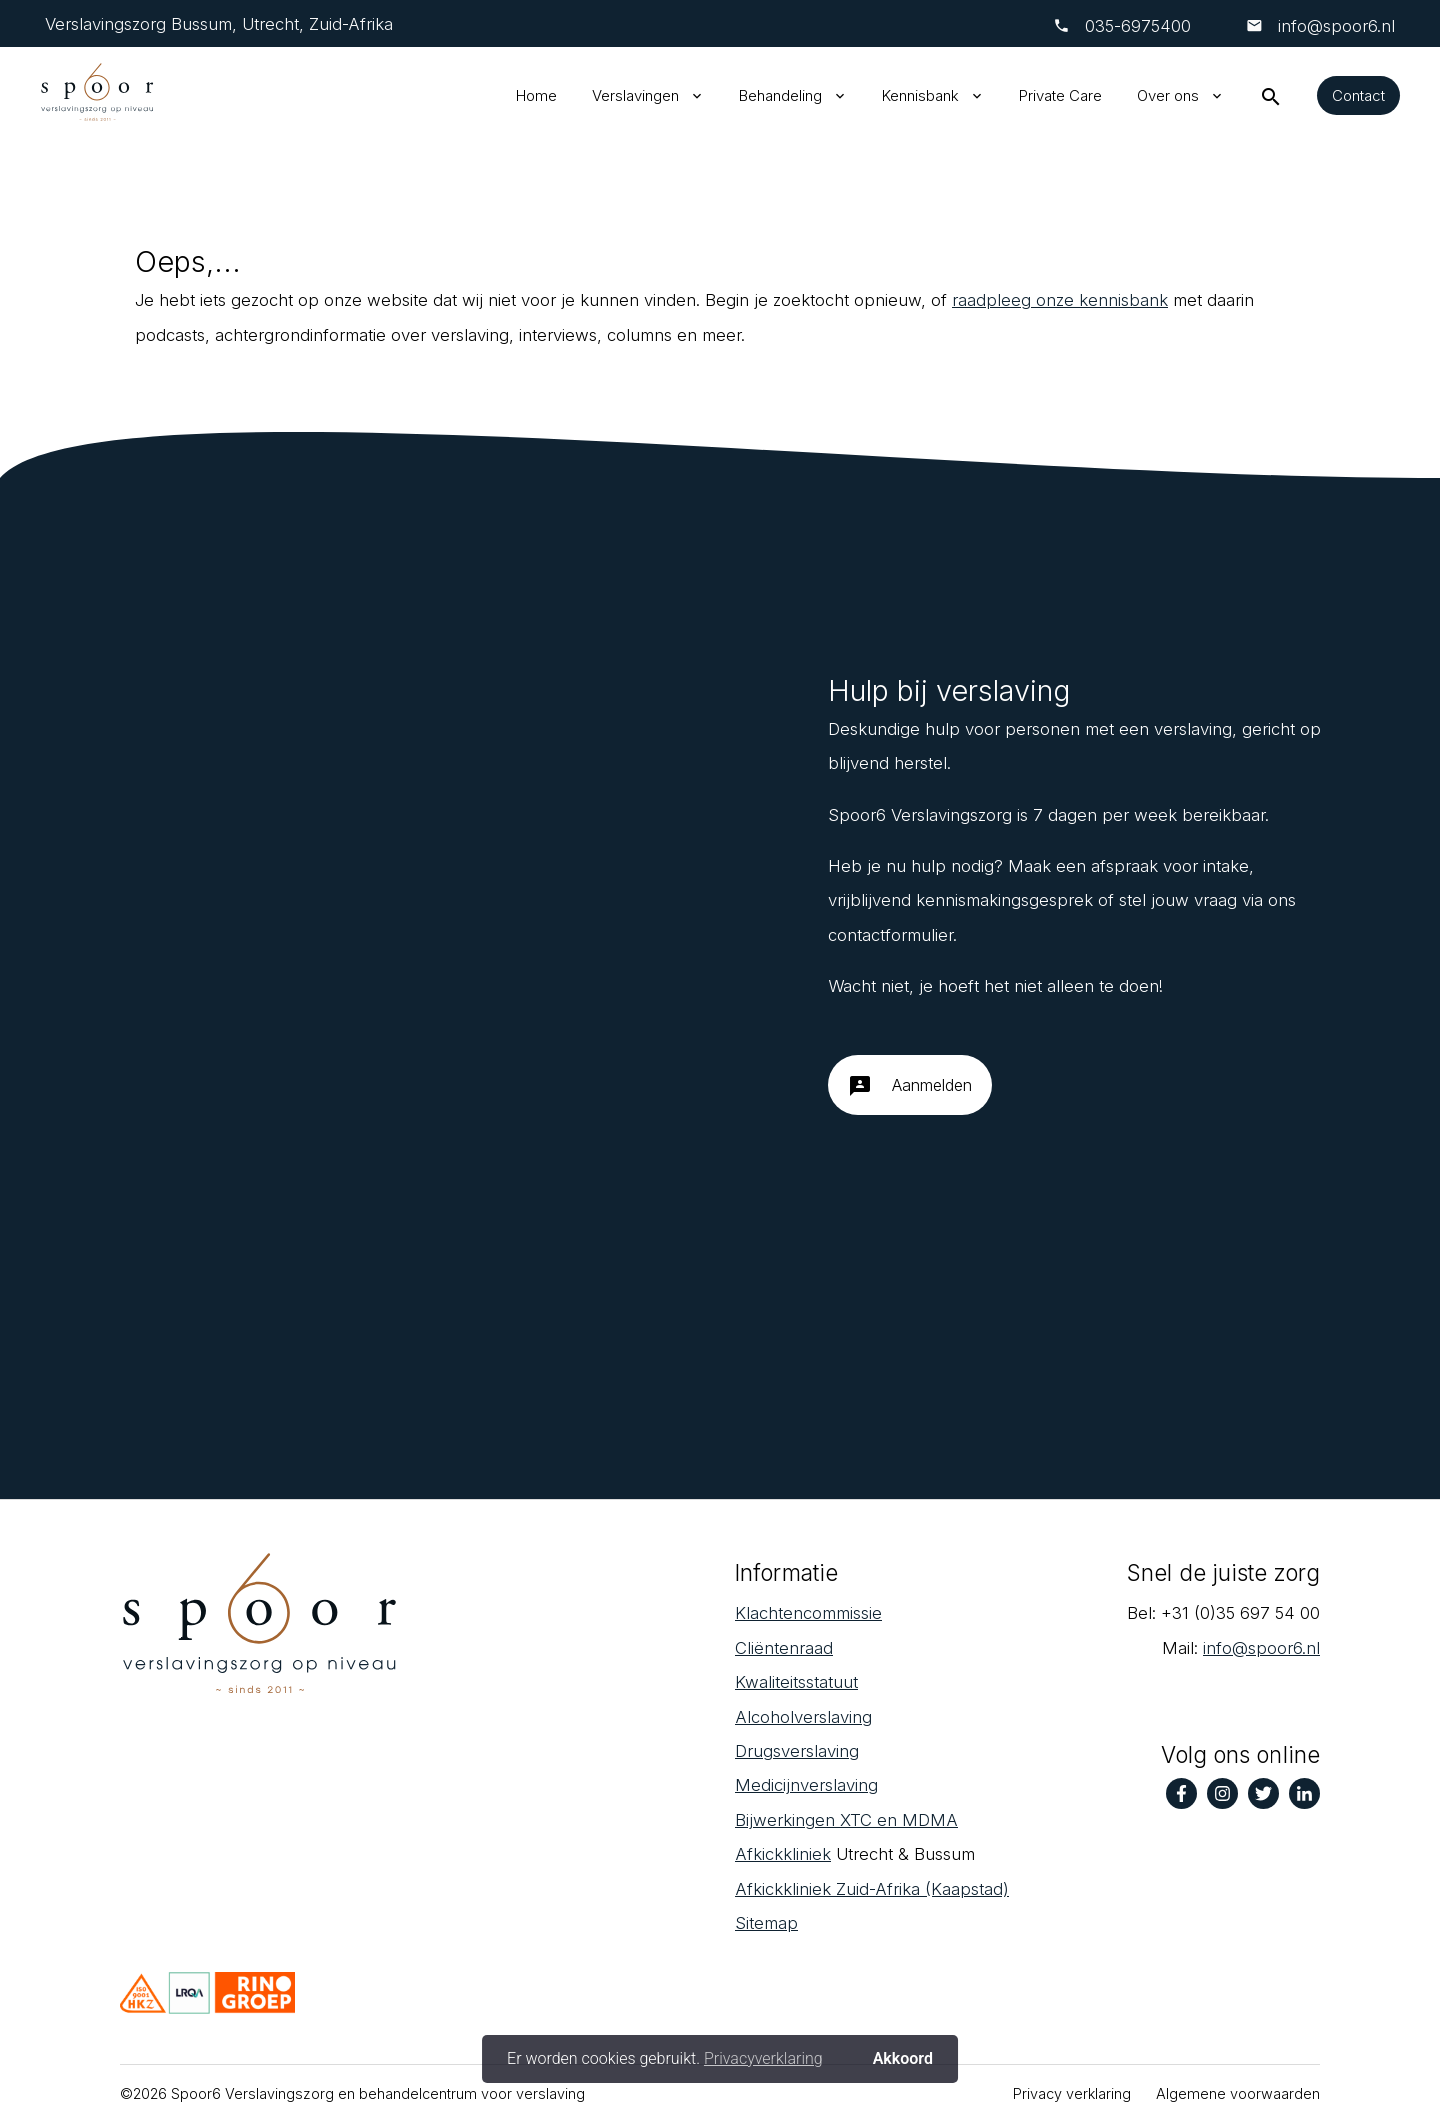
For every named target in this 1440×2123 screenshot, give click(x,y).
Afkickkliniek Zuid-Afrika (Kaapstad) (872, 1889)
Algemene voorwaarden (1238, 2093)
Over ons (1168, 95)
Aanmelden (910, 1093)
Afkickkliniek (783, 1854)
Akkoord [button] (903, 2058)
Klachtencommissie (808, 1613)
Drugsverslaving (797, 1751)
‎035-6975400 (1138, 26)
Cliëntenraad (784, 1648)
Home (536, 95)
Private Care (1060, 95)
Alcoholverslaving (803, 1717)
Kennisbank (920, 95)
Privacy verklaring (1072, 2093)
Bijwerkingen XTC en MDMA (846, 1820)
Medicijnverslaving (806, 1785)
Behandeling (780, 95)
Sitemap (766, 1923)
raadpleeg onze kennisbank (1060, 300)
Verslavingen (635, 95)
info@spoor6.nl (1334, 26)
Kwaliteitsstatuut (796, 1682)
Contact (1358, 95)
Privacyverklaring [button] (763, 2058)
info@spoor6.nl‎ (1261, 1648)
